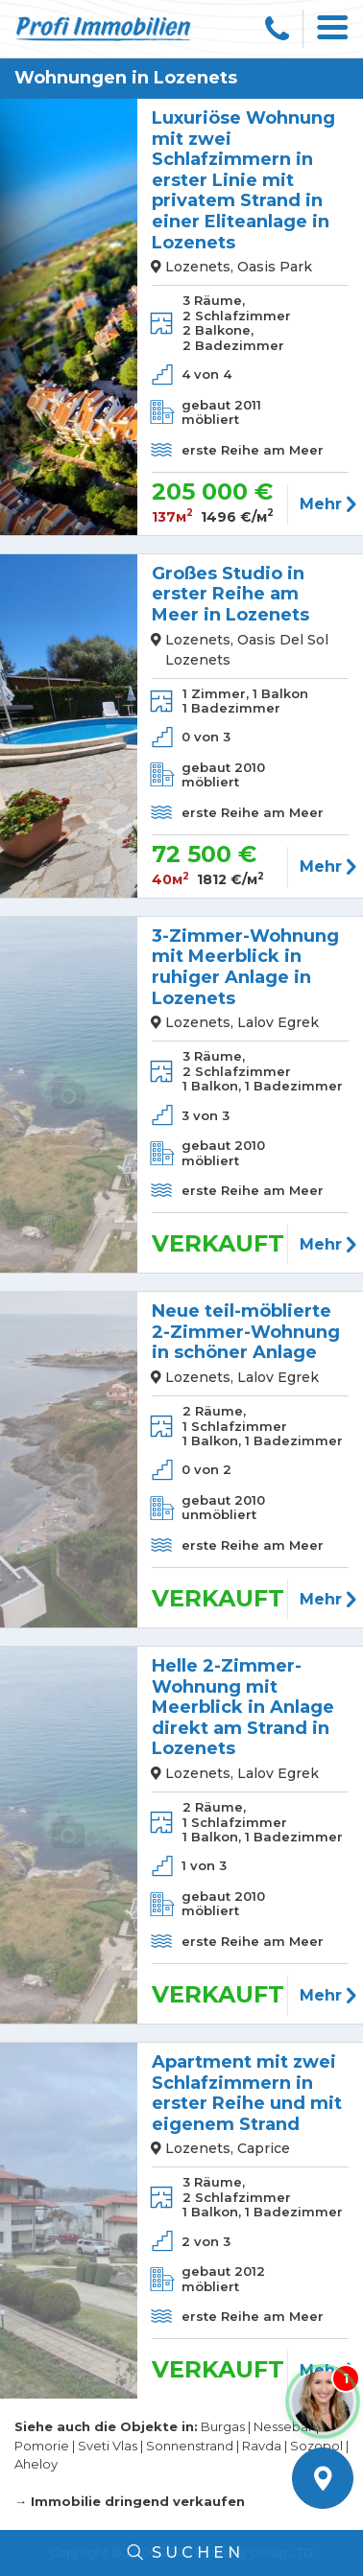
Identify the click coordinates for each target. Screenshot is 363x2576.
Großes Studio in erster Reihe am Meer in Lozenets (230, 594)
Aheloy (36, 2463)
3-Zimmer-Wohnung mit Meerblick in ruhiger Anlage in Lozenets (245, 967)
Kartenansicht (322, 2478)
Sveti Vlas (107, 2445)
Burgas (223, 2426)
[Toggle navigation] (333, 29)
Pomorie (41, 2445)
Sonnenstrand (189, 2445)
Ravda (261, 2445)
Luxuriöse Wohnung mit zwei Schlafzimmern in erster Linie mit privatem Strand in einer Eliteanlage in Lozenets (243, 180)
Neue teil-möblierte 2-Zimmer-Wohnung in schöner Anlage (246, 1332)
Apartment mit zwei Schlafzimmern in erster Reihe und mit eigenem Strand (247, 2093)
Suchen (181, 2553)
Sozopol (316, 2445)
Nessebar (283, 2426)
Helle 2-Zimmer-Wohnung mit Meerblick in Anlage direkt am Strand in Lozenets (243, 1707)
